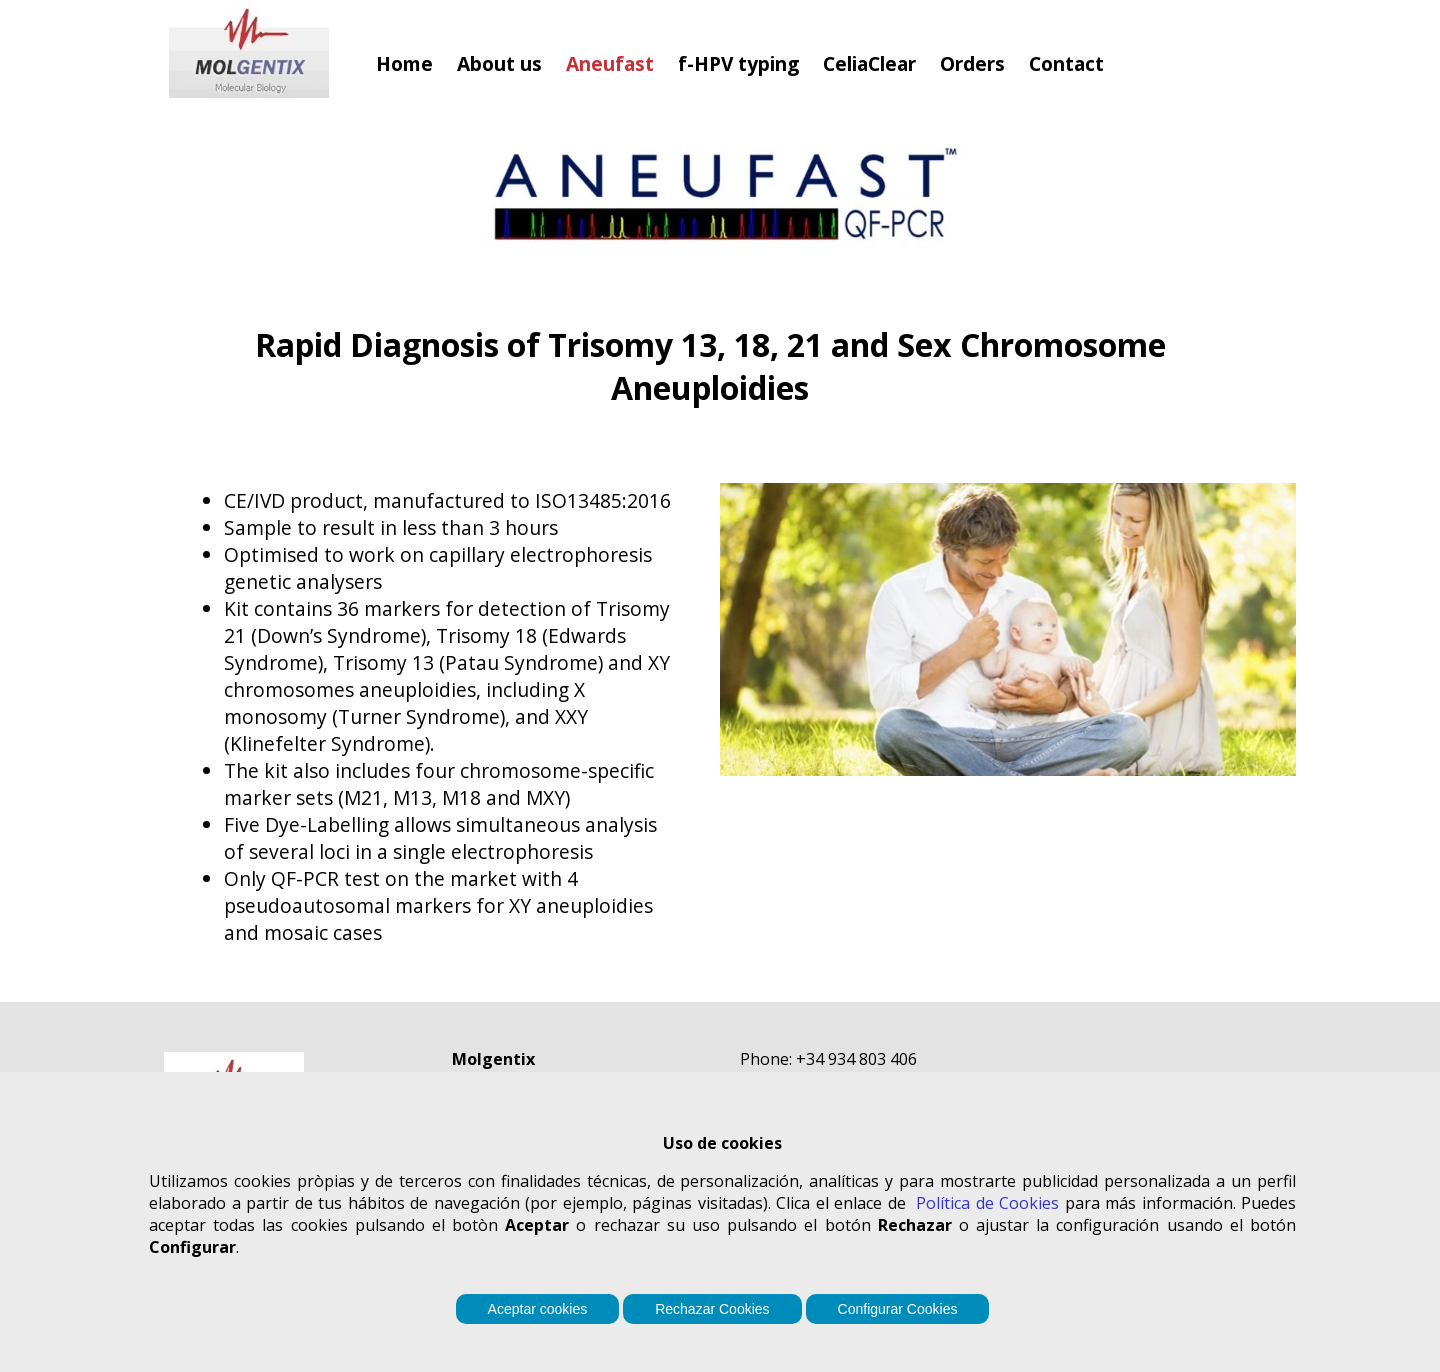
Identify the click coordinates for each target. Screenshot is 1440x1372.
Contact (1066, 63)
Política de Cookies (987, 1203)
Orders (972, 63)
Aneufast (610, 63)
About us (499, 63)
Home (404, 63)
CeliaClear (869, 63)
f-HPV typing (738, 63)
